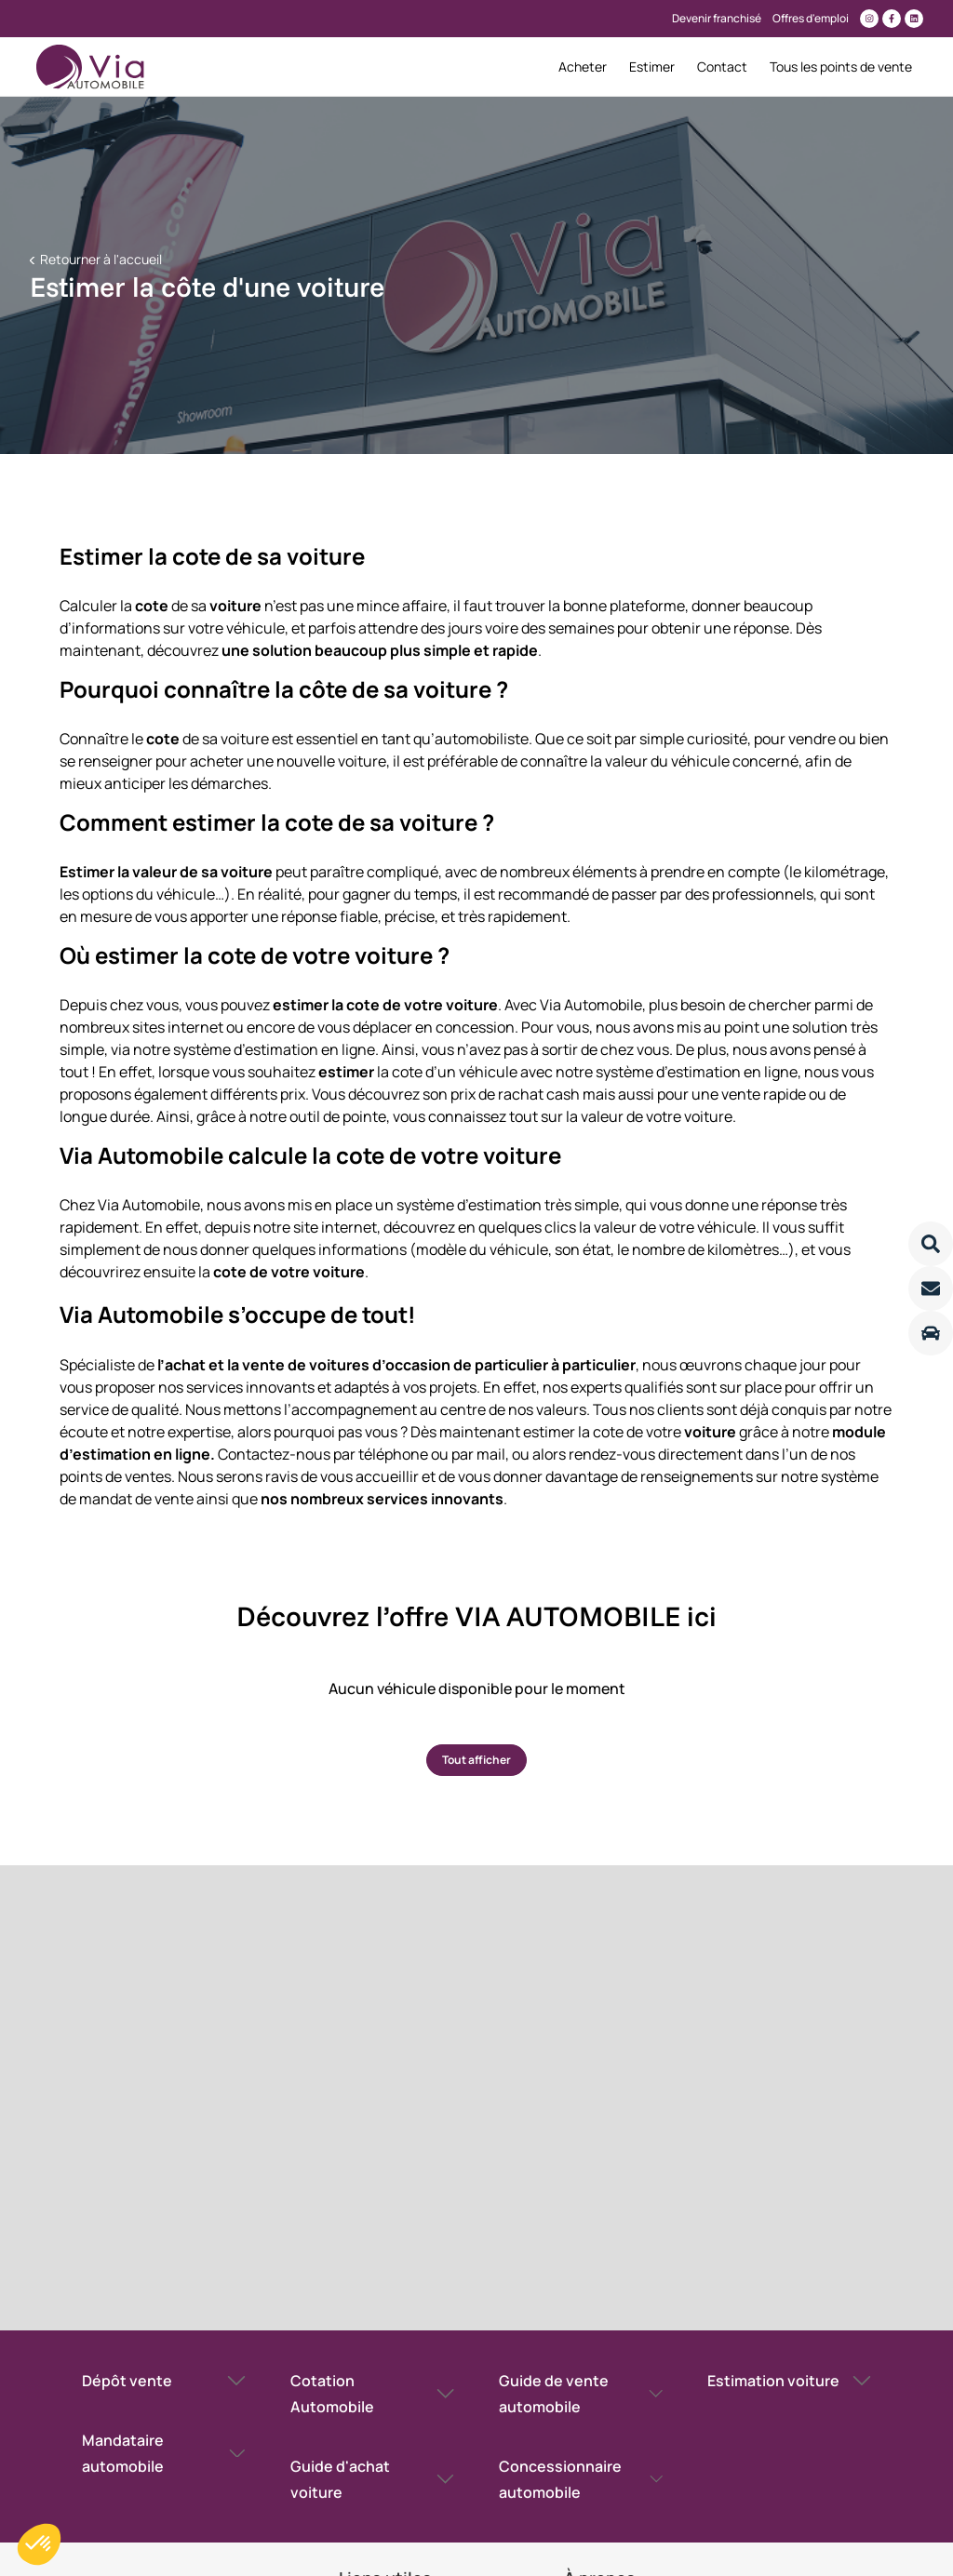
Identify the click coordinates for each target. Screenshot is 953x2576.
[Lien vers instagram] (869, 18)
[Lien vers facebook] (891, 18)
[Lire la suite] (930, 1243)
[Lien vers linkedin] (914, 18)
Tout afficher (476, 1760)
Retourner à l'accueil (99, 259)
